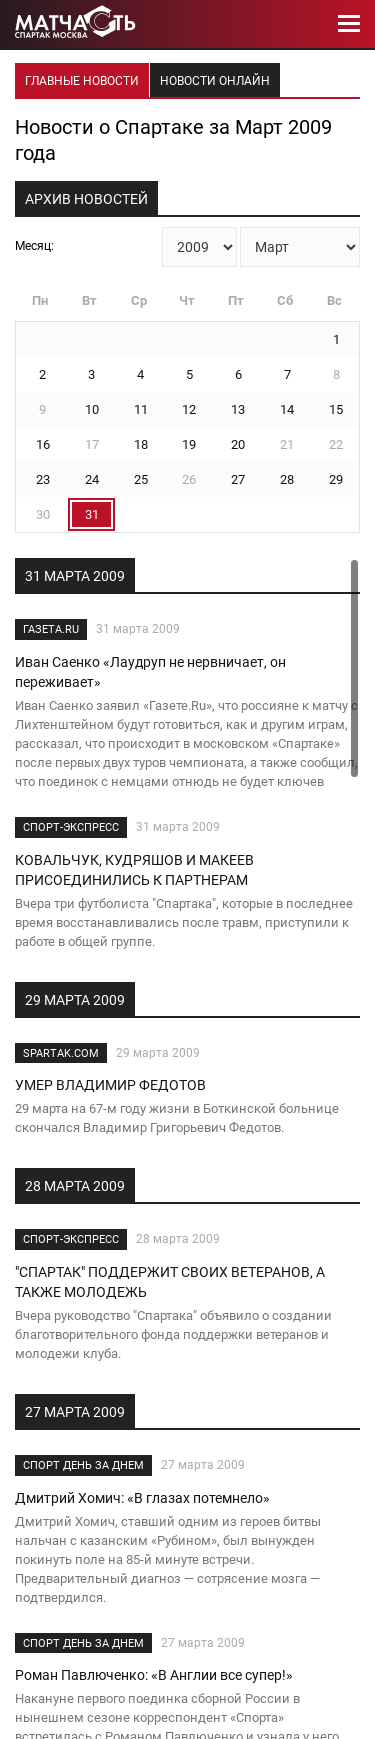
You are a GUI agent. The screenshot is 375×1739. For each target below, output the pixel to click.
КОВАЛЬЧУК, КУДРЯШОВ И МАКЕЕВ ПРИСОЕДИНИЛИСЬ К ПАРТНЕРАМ (134, 870)
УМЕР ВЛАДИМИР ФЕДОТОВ (110, 1085)
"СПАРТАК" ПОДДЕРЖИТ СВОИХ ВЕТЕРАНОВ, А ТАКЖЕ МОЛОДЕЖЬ (170, 1282)
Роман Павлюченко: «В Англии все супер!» (154, 1675)
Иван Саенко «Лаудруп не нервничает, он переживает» (150, 672)
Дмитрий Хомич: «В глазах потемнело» (142, 1498)
